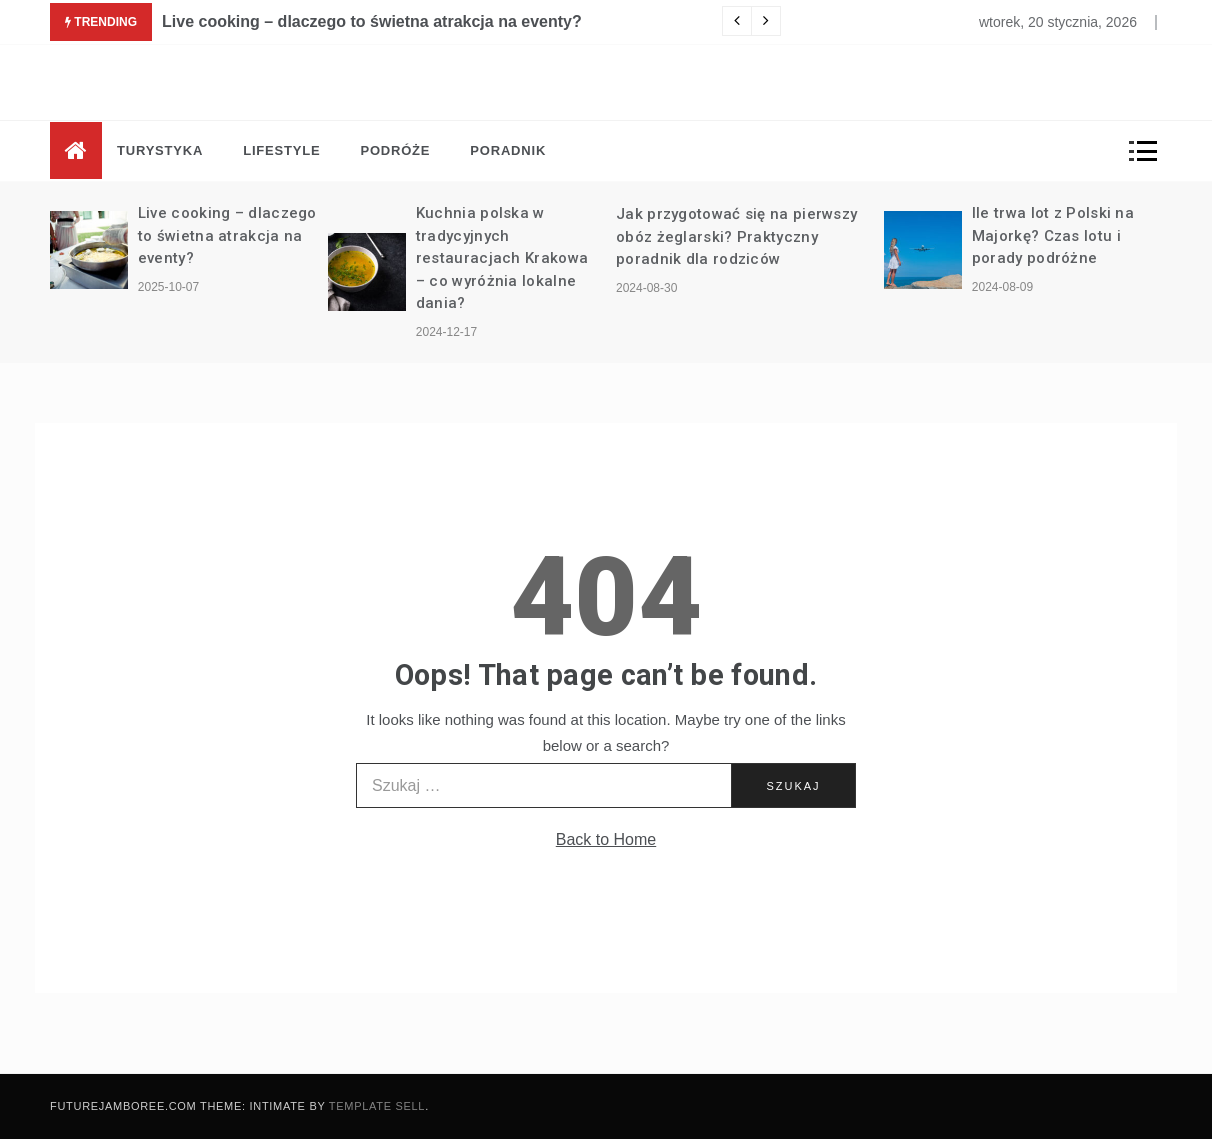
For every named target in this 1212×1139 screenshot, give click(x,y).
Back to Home (606, 839)
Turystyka (160, 150)
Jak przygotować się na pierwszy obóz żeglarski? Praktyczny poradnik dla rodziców (736, 236)
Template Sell (377, 1106)
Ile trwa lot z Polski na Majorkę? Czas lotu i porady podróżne (1053, 235)
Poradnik (508, 150)
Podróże (395, 150)
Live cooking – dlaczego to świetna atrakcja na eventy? (372, 21)
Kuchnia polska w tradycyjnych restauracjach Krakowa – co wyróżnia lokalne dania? (502, 258)
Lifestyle (281, 150)
